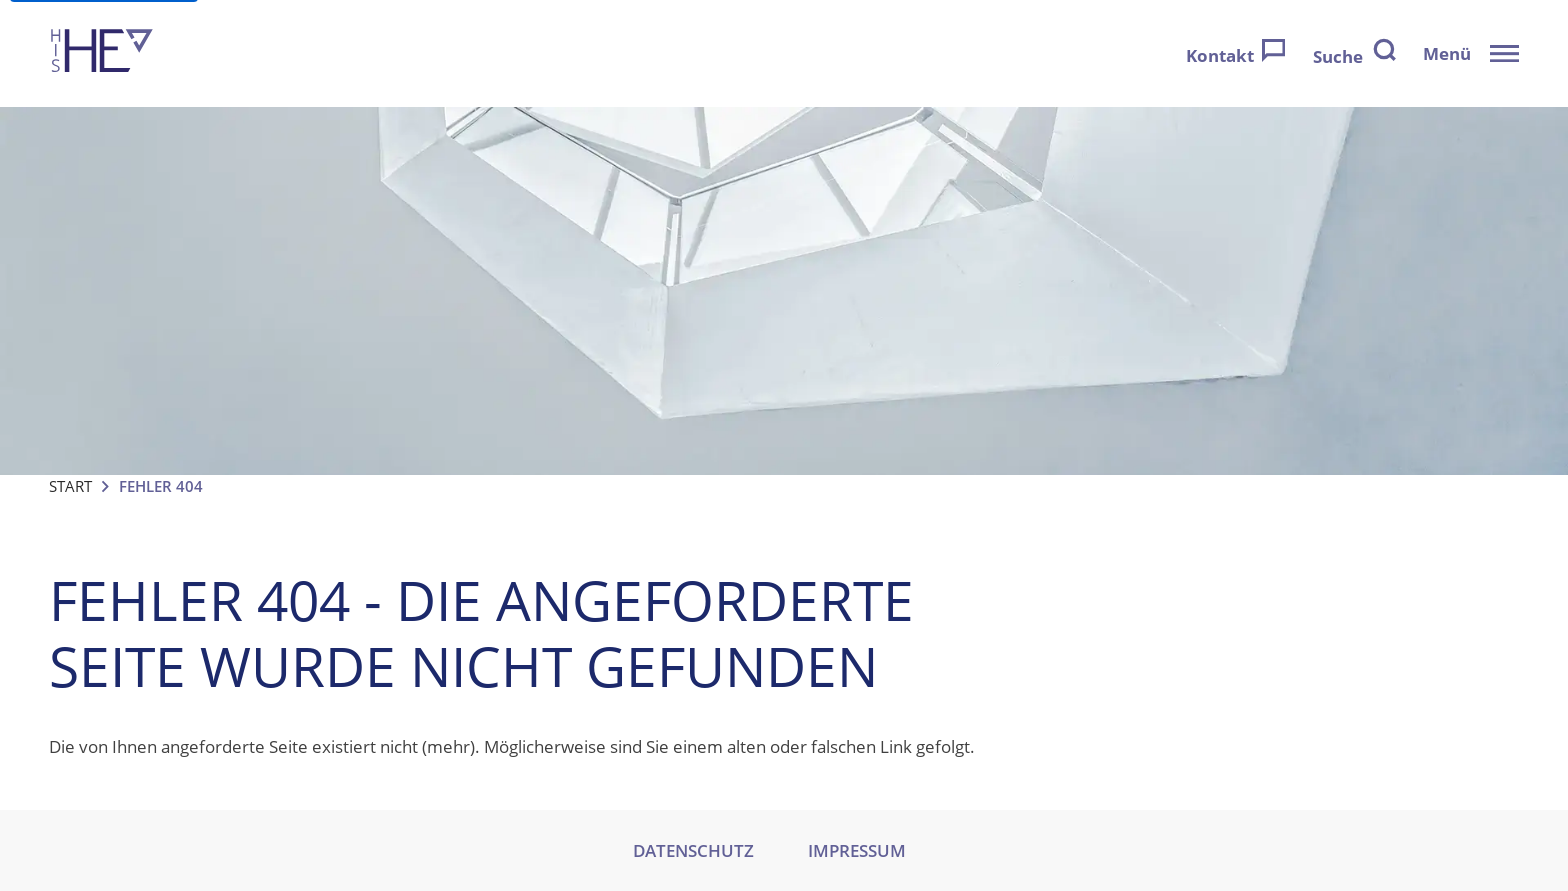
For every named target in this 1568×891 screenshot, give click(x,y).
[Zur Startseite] (102, 53)
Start (70, 486)
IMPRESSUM (857, 850)
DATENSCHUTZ (693, 850)
